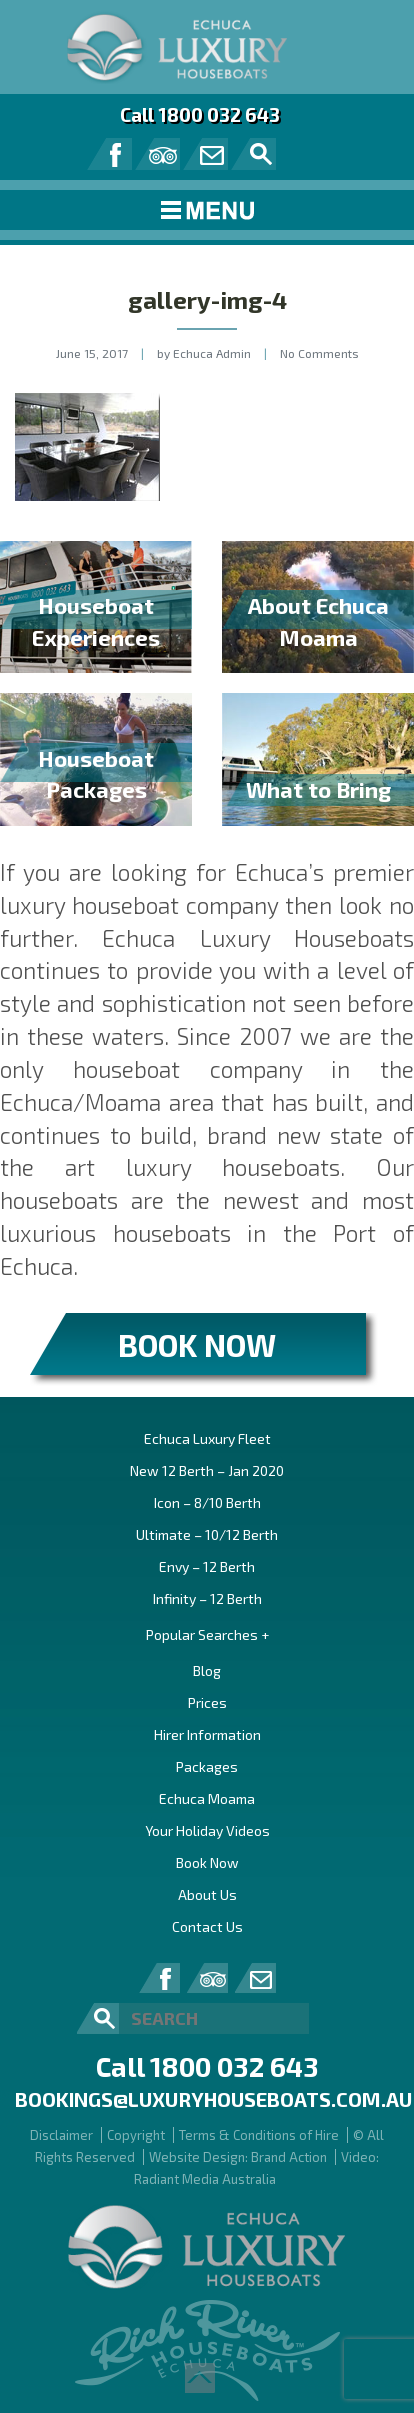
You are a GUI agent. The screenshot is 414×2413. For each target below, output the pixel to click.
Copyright (136, 2135)
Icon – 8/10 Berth (207, 1502)
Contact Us (207, 1926)
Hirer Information (207, 1734)
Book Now (207, 1862)
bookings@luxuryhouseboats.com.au (213, 2099)
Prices (207, 1702)
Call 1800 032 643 (200, 114)
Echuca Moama (207, 1798)
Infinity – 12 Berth (207, 1598)
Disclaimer (61, 2135)
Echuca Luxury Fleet (207, 1438)
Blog (207, 1670)
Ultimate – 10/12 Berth (207, 1534)
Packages (207, 1766)
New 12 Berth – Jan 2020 (207, 1470)
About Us (207, 1894)
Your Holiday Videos (207, 1830)
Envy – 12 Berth (207, 1566)
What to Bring (318, 789)
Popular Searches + (207, 1634)
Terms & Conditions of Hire (259, 2135)
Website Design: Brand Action (238, 2157)
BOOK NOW (197, 1344)
